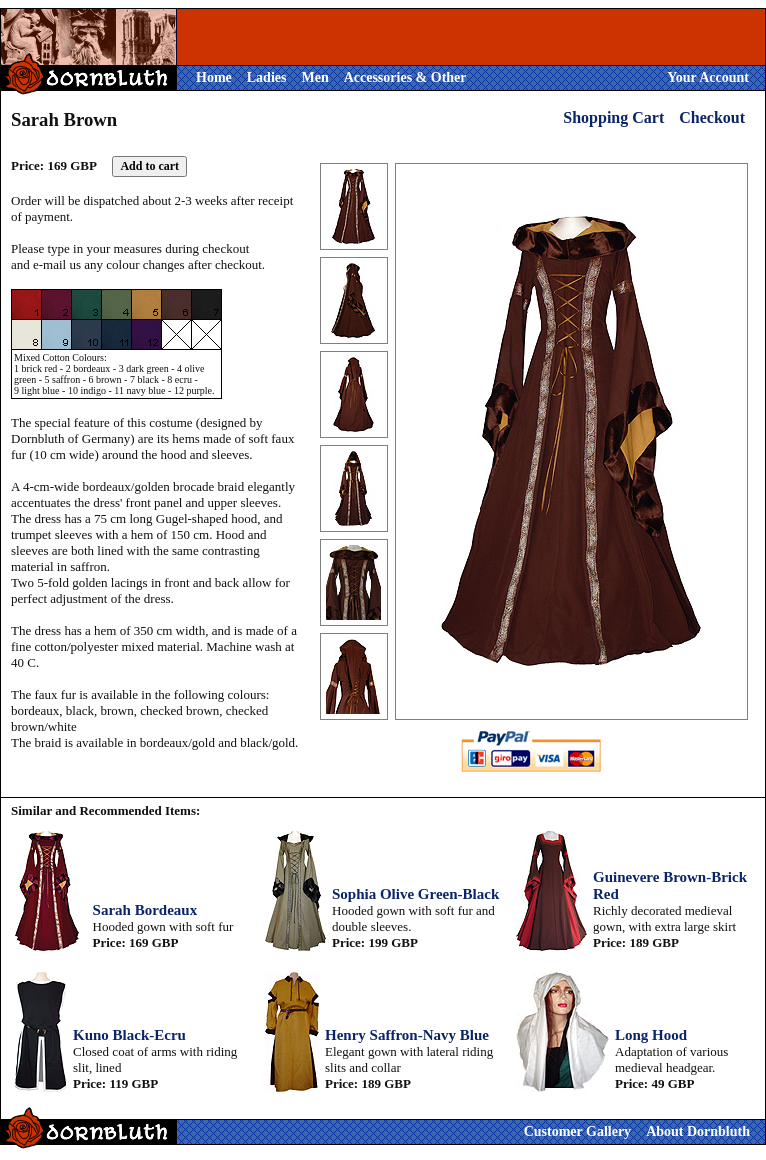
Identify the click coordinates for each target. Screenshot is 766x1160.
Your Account (708, 77)
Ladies (267, 77)
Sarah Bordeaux (145, 910)
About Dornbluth (698, 1131)
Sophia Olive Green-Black (415, 894)
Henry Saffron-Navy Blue (407, 1035)
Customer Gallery (577, 1131)
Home (214, 77)
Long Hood (651, 1035)
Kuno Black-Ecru (129, 1035)
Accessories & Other (405, 77)
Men (314, 77)
